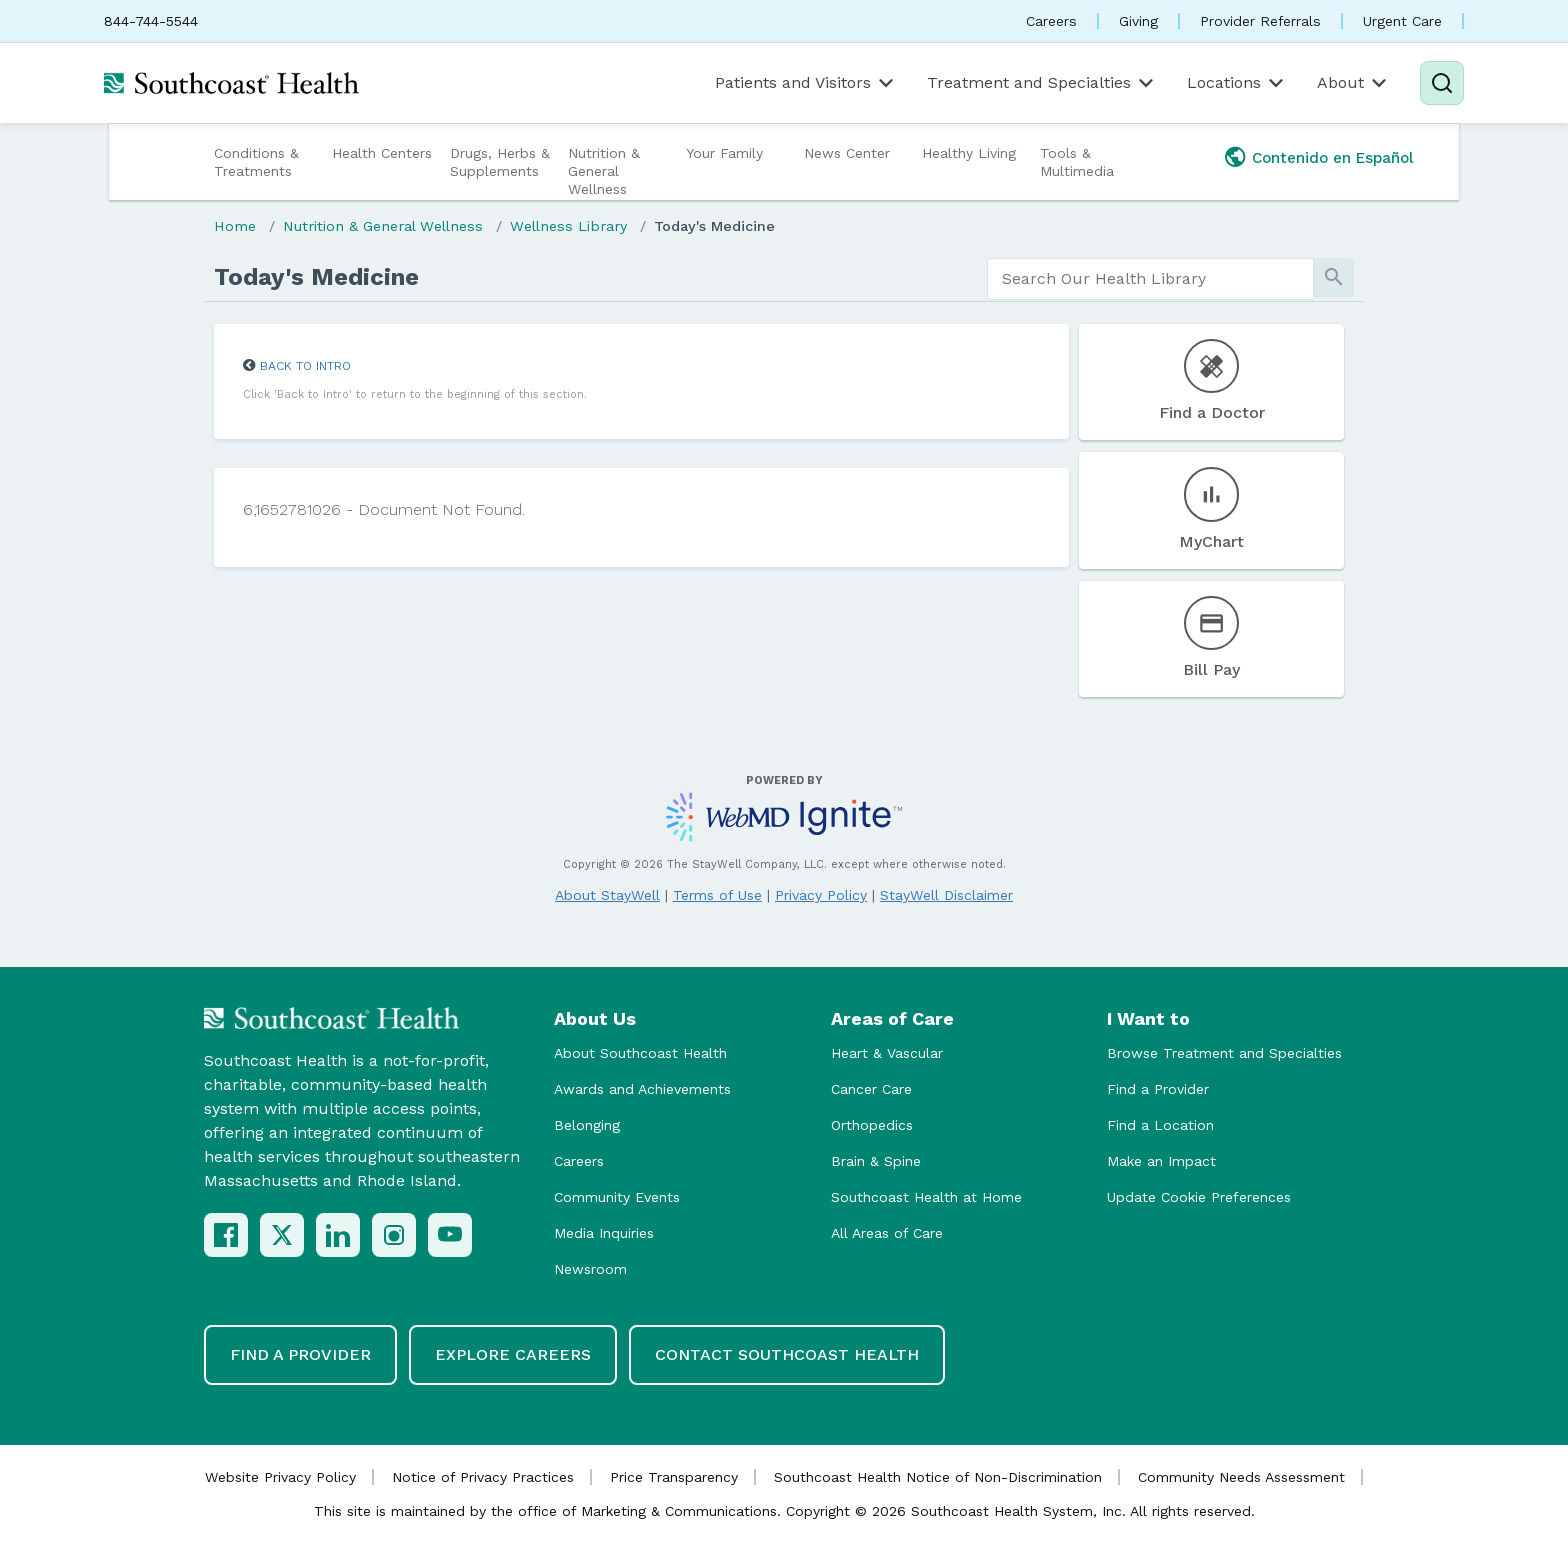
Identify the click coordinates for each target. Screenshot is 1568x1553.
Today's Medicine (714, 226)
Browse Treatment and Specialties (1224, 1053)
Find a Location (1160, 1125)
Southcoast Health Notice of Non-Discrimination (938, 1477)
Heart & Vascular (887, 1053)
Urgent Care (1402, 21)
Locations (1237, 83)
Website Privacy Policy (280, 1477)
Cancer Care (871, 1089)
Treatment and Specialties (1042, 83)
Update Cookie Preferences (1199, 1197)
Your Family (724, 153)
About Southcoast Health (640, 1053)
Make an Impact (1161, 1161)
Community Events (617, 1197)
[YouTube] (450, 1235)
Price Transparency (674, 1477)
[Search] (1442, 83)
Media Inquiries (604, 1233)
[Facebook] (226, 1235)
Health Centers (382, 153)
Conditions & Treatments (256, 162)
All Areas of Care (887, 1233)
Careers (1051, 21)
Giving (1138, 21)
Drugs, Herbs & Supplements (500, 162)
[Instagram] (394, 1235)
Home (235, 226)
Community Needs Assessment (1241, 1477)
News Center (847, 153)
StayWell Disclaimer (946, 895)
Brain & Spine (876, 1161)
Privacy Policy (821, 895)
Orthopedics (872, 1125)
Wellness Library (568, 226)
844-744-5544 (151, 21)
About (1353, 83)
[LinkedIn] (338, 1235)
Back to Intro (305, 366)
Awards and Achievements (642, 1089)
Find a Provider (1158, 1089)
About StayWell (607, 895)
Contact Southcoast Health (787, 1354)
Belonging (587, 1125)
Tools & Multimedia (1077, 162)
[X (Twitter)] (282, 1235)
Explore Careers (513, 1354)
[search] (1150, 279)
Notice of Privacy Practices (483, 1477)
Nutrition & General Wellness (604, 171)
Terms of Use (717, 895)
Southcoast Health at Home (926, 1197)
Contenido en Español (1333, 158)
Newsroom (590, 1269)
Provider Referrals (1260, 21)
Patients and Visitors (806, 83)
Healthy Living (969, 153)
